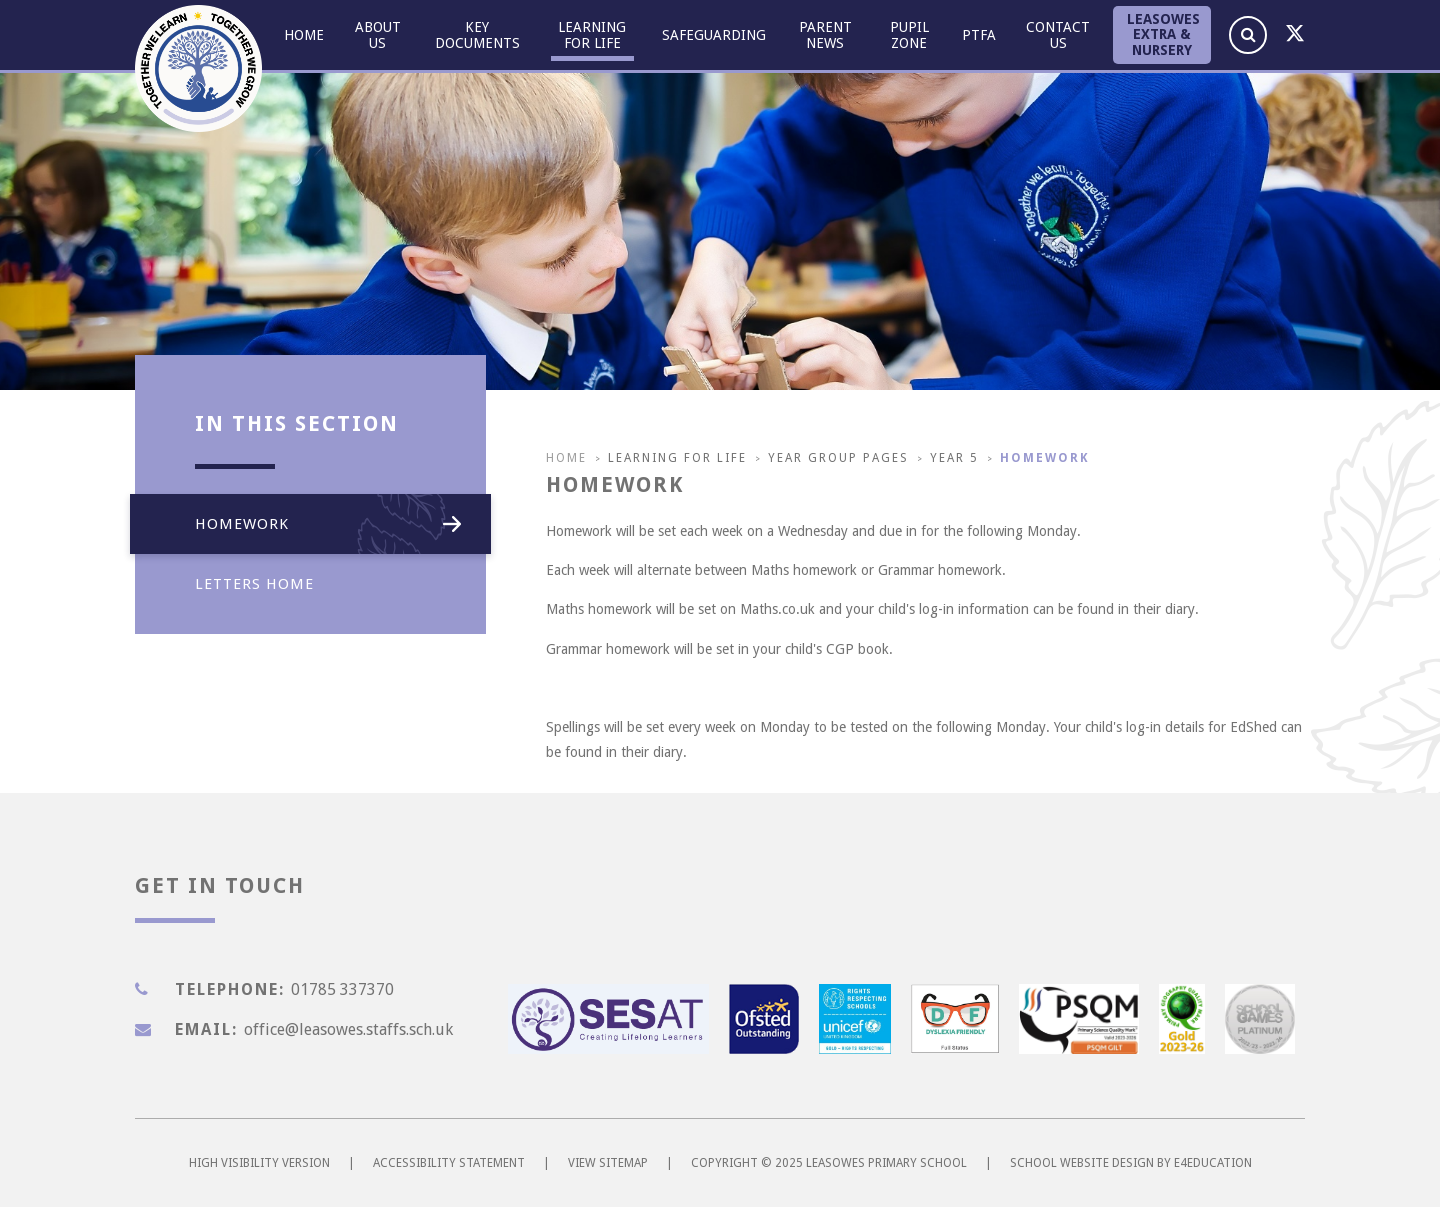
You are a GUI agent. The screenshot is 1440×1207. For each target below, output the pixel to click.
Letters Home (323, 584)
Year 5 (954, 458)
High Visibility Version (259, 1163)
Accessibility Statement (449, 1163)
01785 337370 (342, 989)
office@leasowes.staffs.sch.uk (348, 1029)
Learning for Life (677, 458)
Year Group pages (838, 458)
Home (566, 458)
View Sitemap (608, 1163)
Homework (1045, 458)
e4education (1213, 1163)
